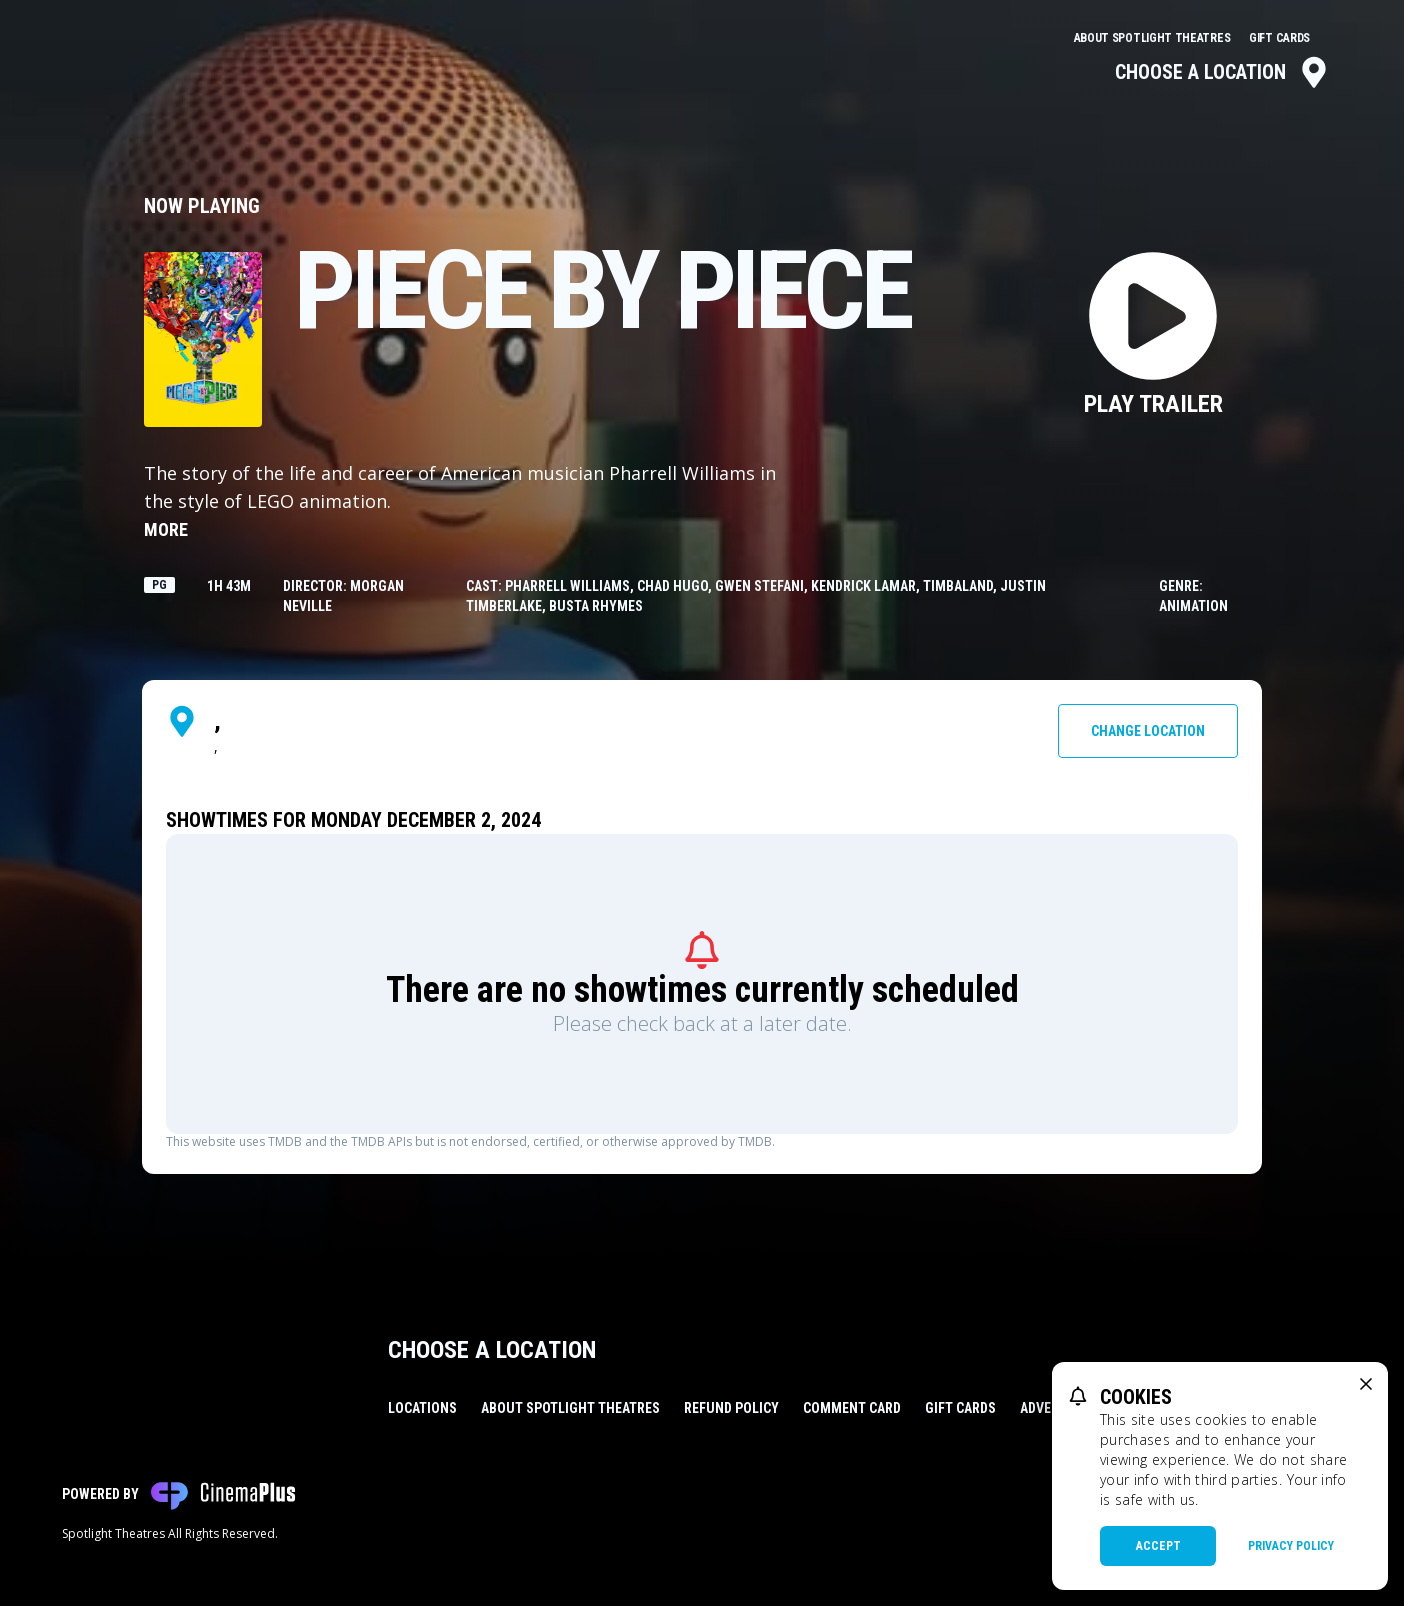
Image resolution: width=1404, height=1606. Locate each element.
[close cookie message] (1366, 1384)
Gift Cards (1279, 38)
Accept (1158, 1546)
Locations (422, 1408)
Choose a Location (1222, 72)
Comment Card (852, 1408)
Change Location (1148, 731)
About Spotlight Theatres (1154, 38)
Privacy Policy (1291, 1546)
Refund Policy (731, 1408)
